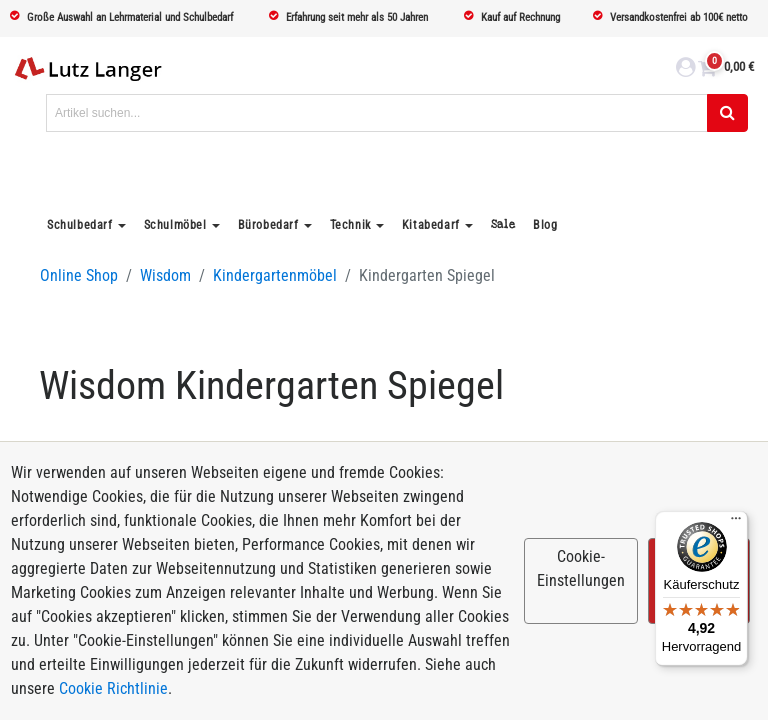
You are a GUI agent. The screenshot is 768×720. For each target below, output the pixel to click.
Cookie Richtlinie (113, 688)
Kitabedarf (431, 225)
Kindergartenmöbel (275, 275)
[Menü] (736, 523)
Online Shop (79, 275)
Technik (350, 225)
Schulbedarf (80, 225)
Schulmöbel (175, 225)
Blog (545, 225)
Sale (503, 224)
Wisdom (165, 275)
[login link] (685, 70)
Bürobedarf (268, 225)
